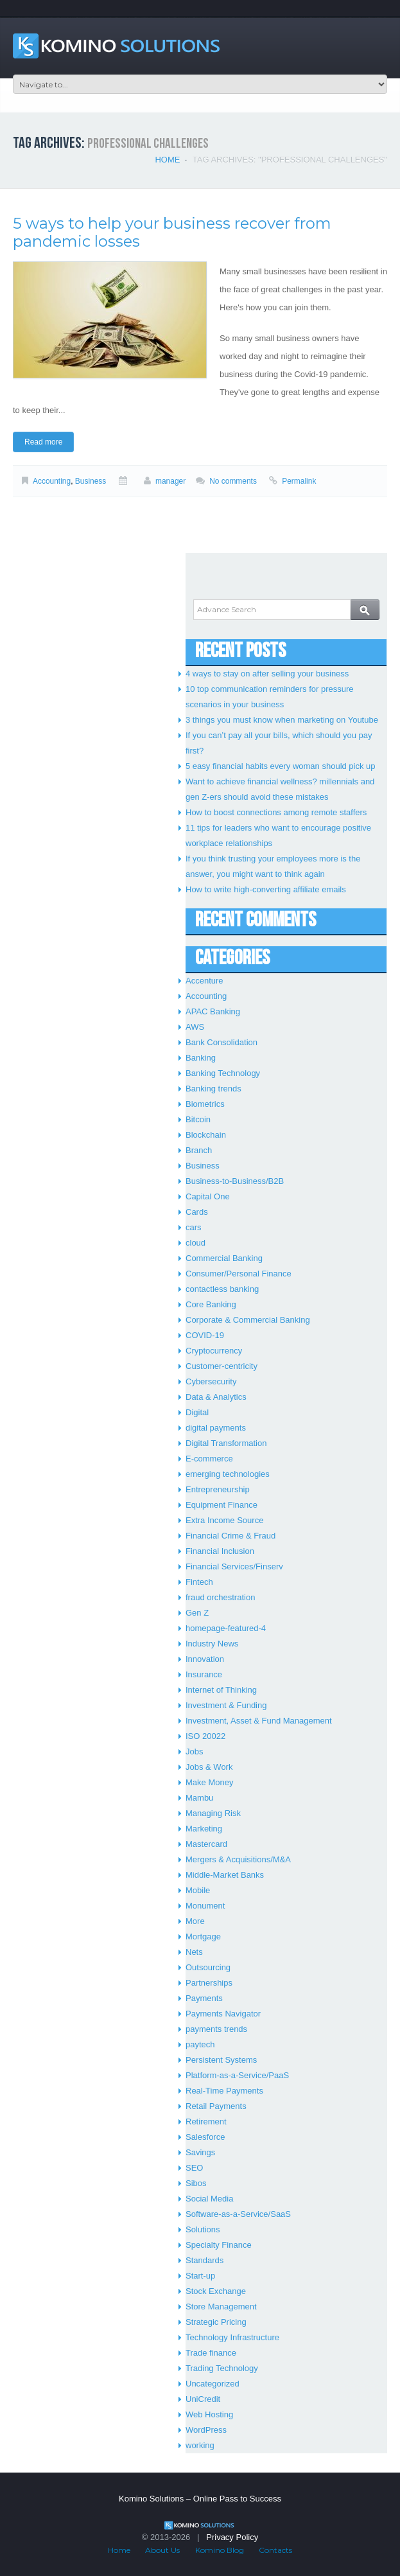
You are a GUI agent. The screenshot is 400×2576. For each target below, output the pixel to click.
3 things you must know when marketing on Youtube (282, 720)
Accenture (204, 980)
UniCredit (203, 2399)
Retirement (206, 2121)
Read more (43, 441)
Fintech (199, 1582)
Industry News (212, 1643)
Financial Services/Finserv (234, 1566)
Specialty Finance (219, 2245)
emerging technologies (228, 1474)
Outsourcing (208, 1967)
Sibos (196, 2183)
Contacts (275, 2550)
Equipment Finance (221, 1505)
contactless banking (222, 1289)
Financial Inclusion (220, 1551)
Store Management (221, 2306)
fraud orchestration (220, 1597)
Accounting (52, 481)
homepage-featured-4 (226, 1628)
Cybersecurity (211, 1381)
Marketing (204, 1828)
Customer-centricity (221, 1366)
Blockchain (206, 1135)
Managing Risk (213, 1813)
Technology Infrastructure (232, 2337)
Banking (201, 1058)
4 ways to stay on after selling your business (267, 673)
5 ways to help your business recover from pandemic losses (172, 232)
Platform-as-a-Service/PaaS (237, 2075)
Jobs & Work (209, 1767)
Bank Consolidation (221, 1042)
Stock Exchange (216, 2291)
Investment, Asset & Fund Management (259, 1720)
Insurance (204, 1674)
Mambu (199, 1798)
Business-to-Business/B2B (235, 1181)
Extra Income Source (224, 1520)
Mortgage (203, 1936)
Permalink (299, 481)
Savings (200, 2152)
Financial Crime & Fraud (230, 1535)
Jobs (194, 1751)
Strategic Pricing (216, 2322)
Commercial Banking (224, 1258)
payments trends (216, 2029)
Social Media (209, 2198)
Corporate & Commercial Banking (248, 1320)
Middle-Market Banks (225, 1875)
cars (194, 1227)
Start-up (200, 2275)
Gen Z (197, 1613)
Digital (197, 1412)
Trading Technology (222, 2368)
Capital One (208, 1196)
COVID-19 (205, 1335)
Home (167, 159)
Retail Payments (216, 2106)
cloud (195, 1243)
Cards (197, 1212)
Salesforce (205, 2137)
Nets (194, 1952)
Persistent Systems (221, 2060)
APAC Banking (213, 1011)
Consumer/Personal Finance (238, 1273)
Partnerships (209, 1983)
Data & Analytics (216, 1397)
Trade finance (211, 2353)
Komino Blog (219, 2550)
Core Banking (211, 1304)
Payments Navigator (223, 2013)
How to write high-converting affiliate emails (266, 889)
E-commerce (209, 1458)
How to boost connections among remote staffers (276, 812)
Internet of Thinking (221, 1690)
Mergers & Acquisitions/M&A (238, 1859)
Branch (199, 1150)
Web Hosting (209, 2414)
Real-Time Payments (224, 2090)
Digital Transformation (226, 1443)
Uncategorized (212, 2383)
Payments (204, 1998)
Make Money (209, 1782)
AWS (195, 1027)
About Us (162, 2550)
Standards (204, 2260)
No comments (233, 481)
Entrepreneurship (218, 1489)
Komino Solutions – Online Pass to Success (200, 2498)
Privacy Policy (232, 2537)
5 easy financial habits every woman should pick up (281, 766)
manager (170, 481)
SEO (194, 2168)
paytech (200, 2044)
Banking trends (213, 1088)
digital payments (216, 1428)
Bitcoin (198, 1119)
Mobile (198, 1890)
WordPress (206, 2430)
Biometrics (205, 1104)
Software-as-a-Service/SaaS (238, 2214)
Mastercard (206, 1844)
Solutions (203, 2229)
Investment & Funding (226, 1705)
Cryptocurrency (214, 1350)
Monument (205, 1905)
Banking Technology (223, 1073)
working (200, 2445)
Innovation (205, 1659)
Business (91, 481)
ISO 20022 (205, 1736)
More (195, 1921)
